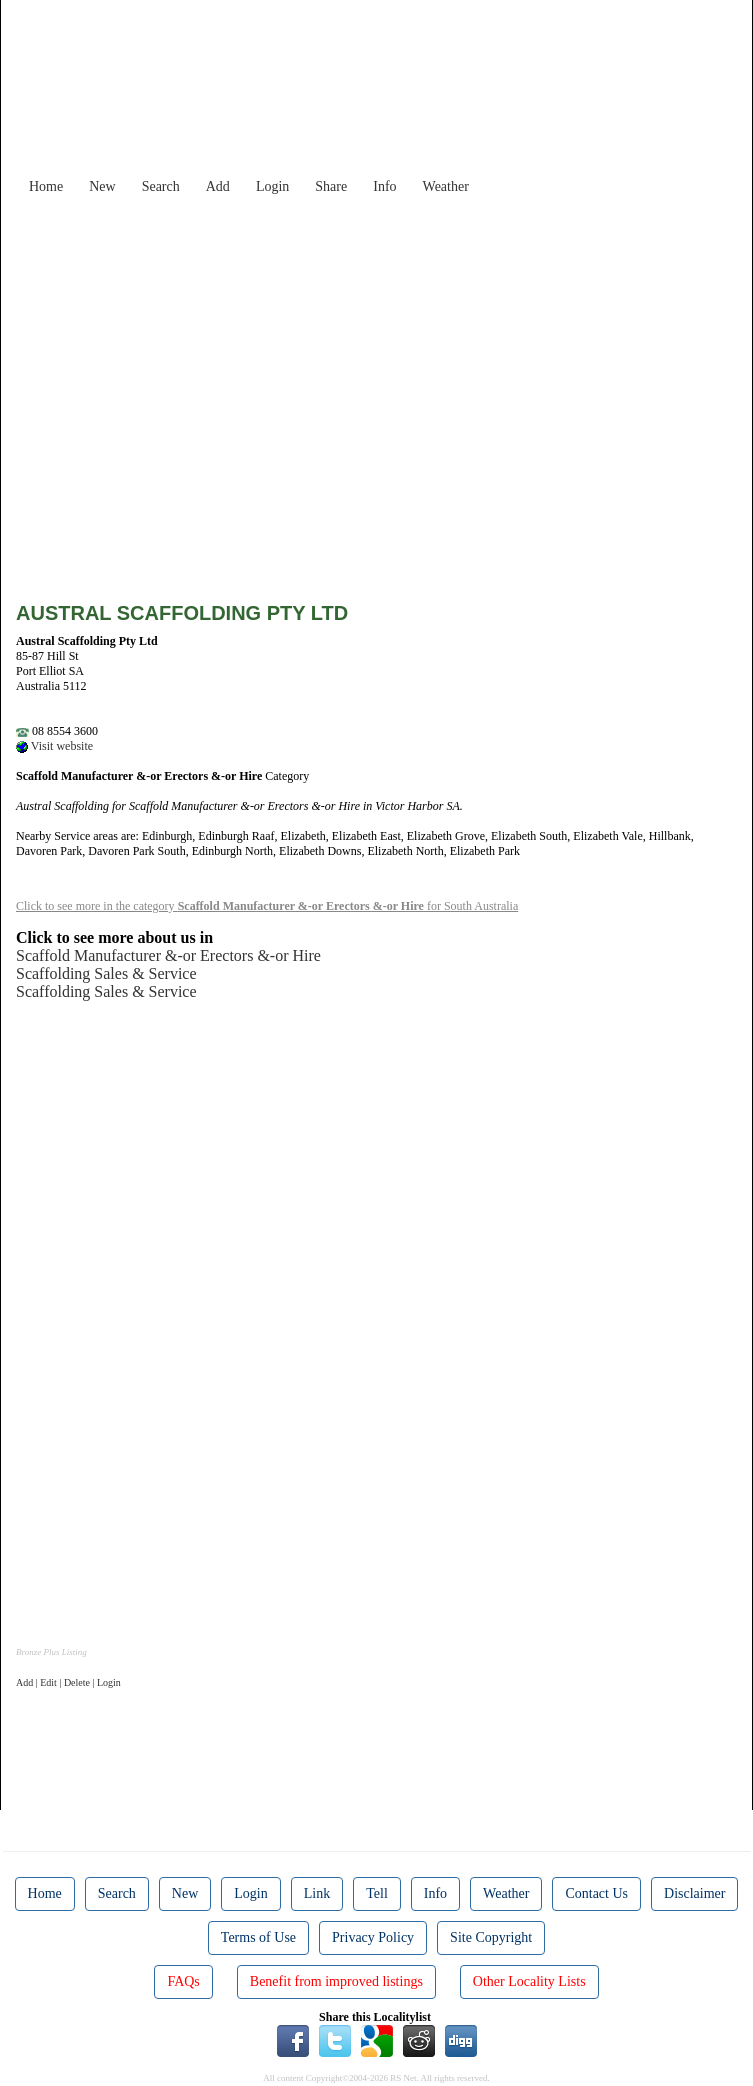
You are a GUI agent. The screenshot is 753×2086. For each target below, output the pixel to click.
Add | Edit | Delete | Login (68, 1682)
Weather (446, 186)
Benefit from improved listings (336, 1981)
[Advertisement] (392, 344)
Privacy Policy (373, 1937)
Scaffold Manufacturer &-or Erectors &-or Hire (168, 955)
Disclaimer (694, 1893)
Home (46, 186)
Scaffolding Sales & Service (106, 973)
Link (317, 1893)
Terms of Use (258, 1937)
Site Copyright (491, 1937)
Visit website (54, 746)
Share (331, 186)
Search (161, 186)
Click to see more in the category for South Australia (267, 906)
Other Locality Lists (529, 1981)
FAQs (183, 1981)
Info (384, 186)
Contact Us (596, 1893)
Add (218, 186)
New (102, 186)
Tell (377, 1893)
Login (272, 186)
